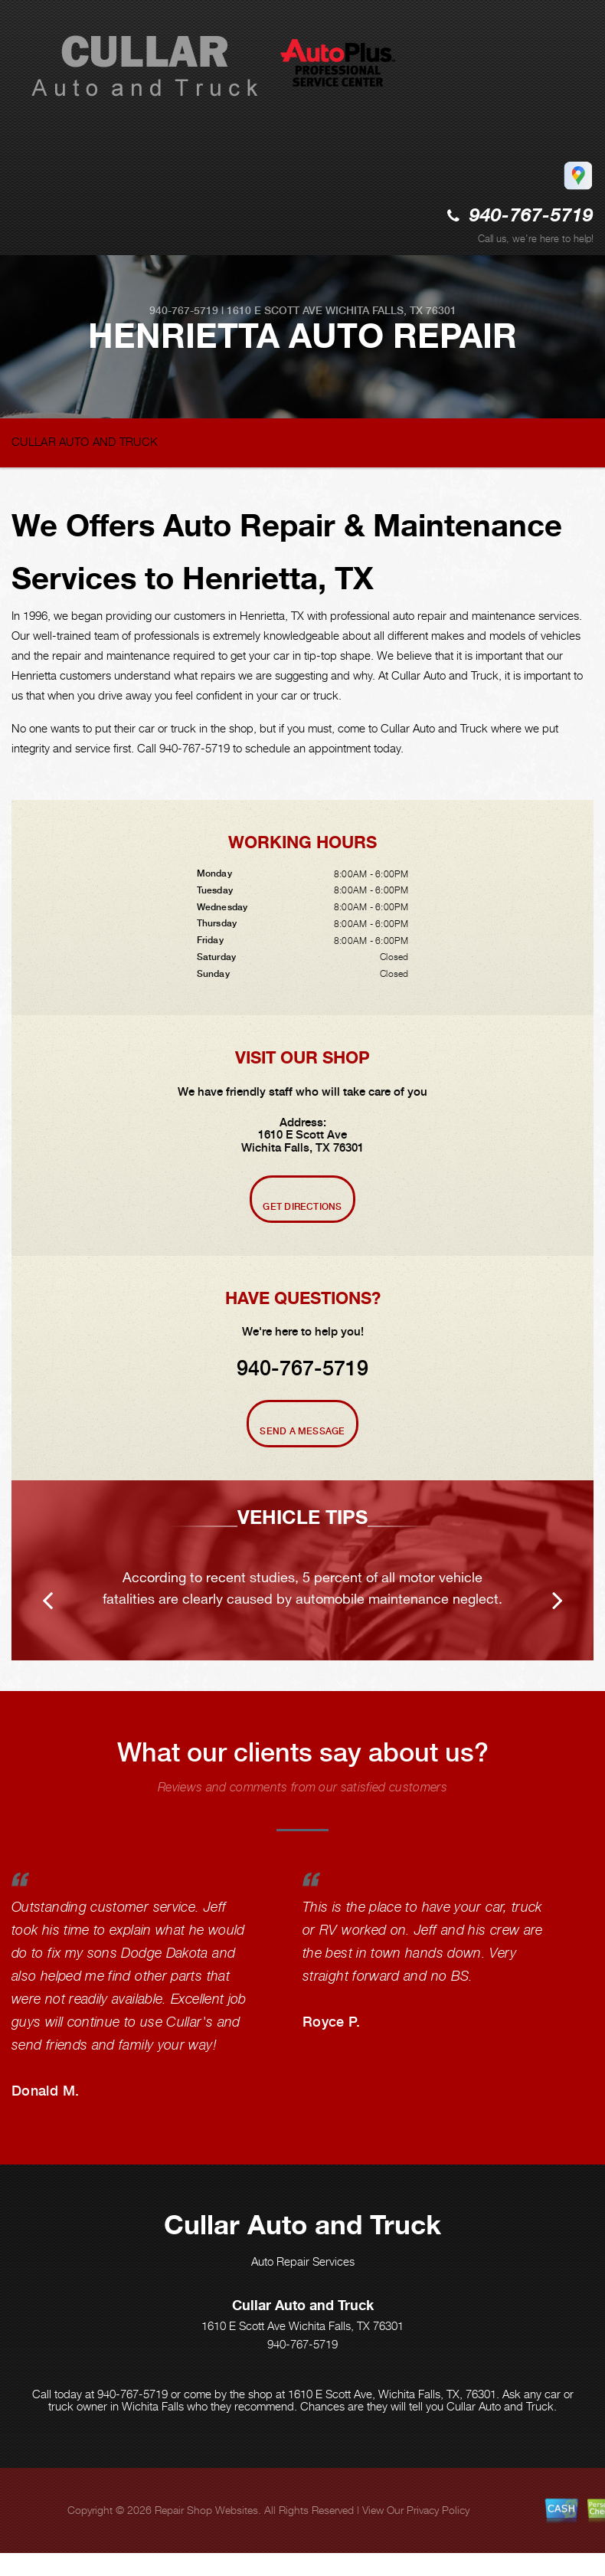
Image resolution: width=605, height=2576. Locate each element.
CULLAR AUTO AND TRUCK (84, 441)
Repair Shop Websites (206, 2509)
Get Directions (302, 1206)
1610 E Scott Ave (274, 310)
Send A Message (302, 1431)
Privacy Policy (438, 2509)
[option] (302, 1570)
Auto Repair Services (303, 2261)
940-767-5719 (531, 216)
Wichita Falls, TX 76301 (390, 310)
